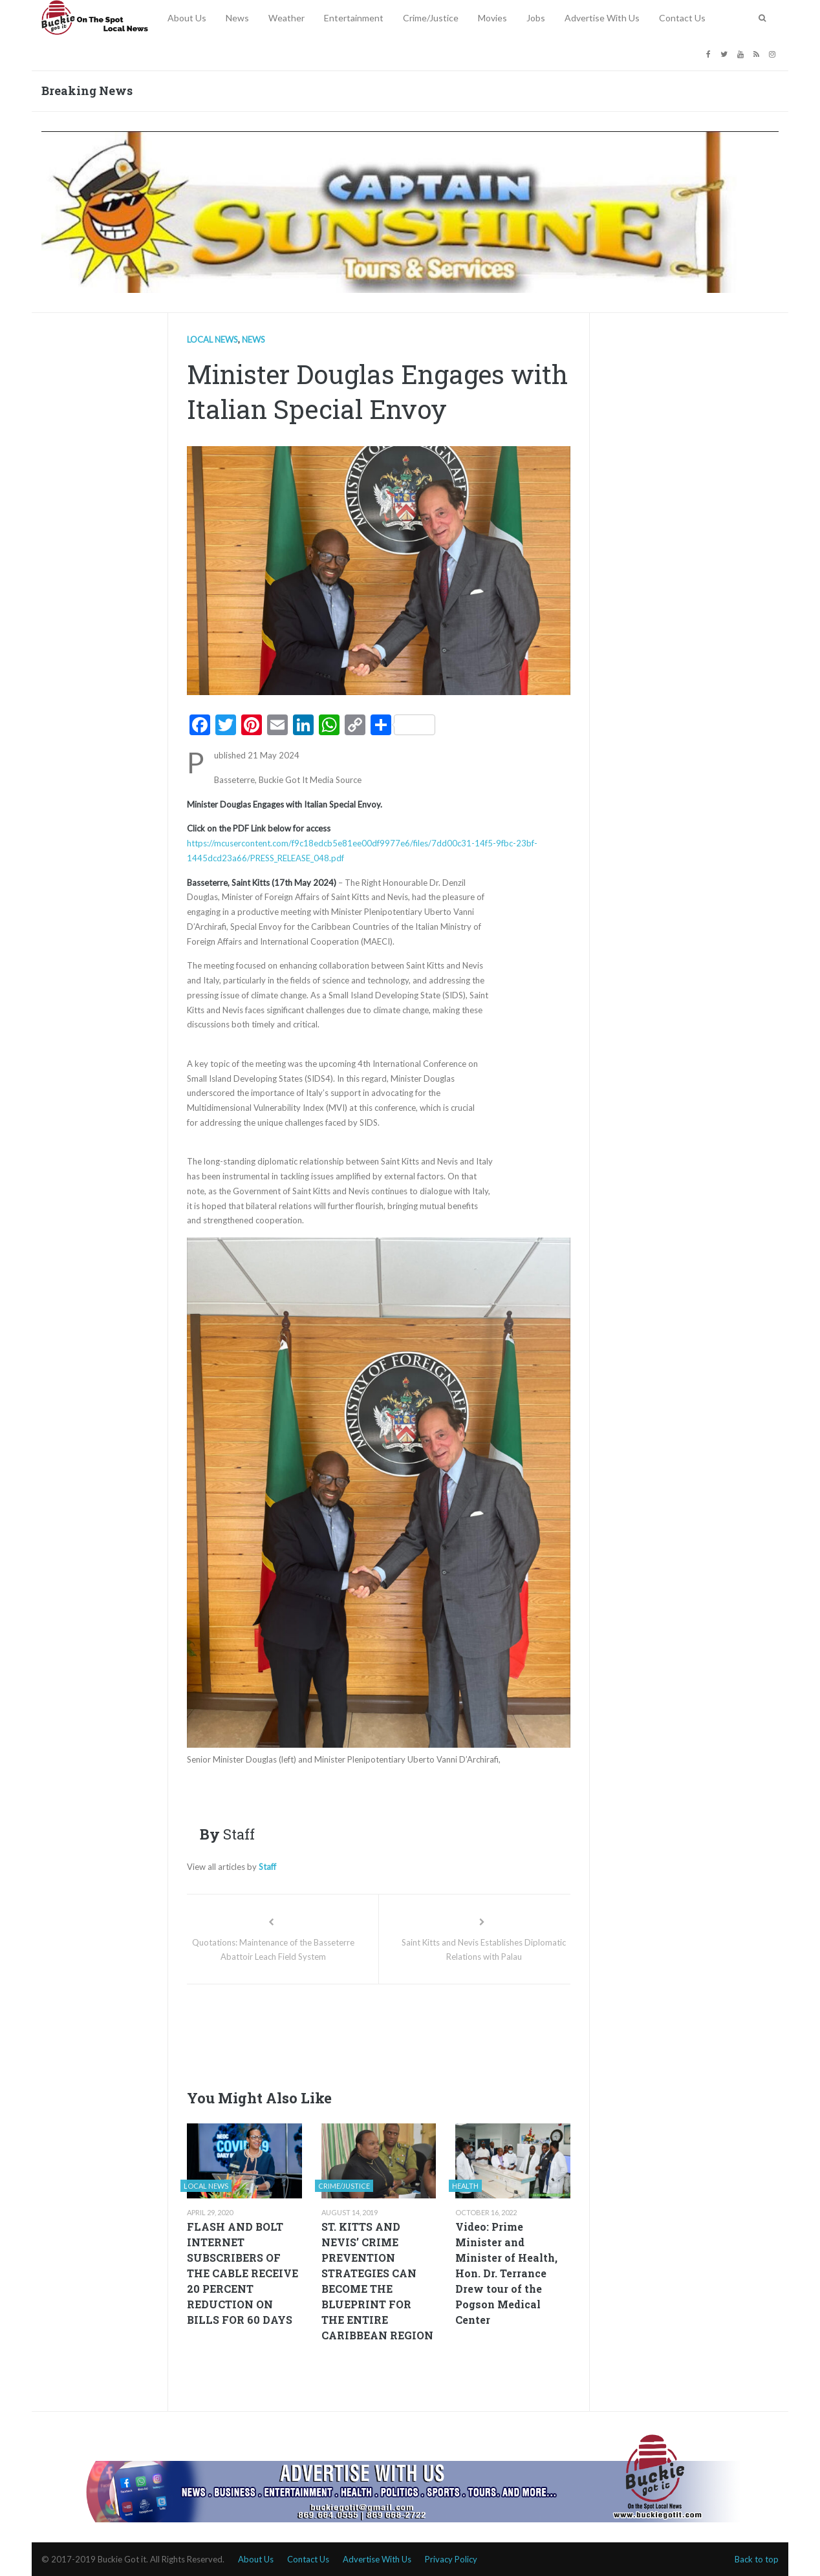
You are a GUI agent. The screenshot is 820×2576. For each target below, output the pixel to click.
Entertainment (353, 17)
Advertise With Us (602, 17)
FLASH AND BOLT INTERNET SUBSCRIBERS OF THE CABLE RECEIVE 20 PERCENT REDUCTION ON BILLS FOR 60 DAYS (242, 2273)
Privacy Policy (451, 2559)
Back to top (757, 2559)
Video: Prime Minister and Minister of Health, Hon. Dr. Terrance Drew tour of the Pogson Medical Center (506, 2273)
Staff (267, 1867)
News (237, 17)
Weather (286, 17)
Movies (492, 17)
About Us (186, 17)
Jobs (535, 17)
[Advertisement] (422, 2033)
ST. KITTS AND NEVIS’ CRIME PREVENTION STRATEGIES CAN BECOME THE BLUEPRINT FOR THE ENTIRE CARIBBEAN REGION (377, 2281)
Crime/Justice (431, 17)
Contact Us (682, 17)
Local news (212, 339)
